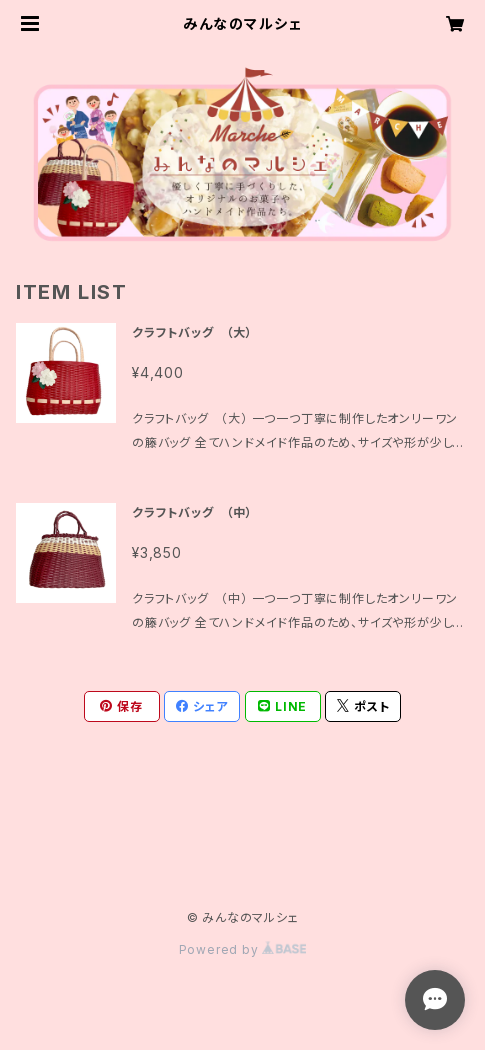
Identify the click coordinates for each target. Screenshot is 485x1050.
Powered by (243, 949)
